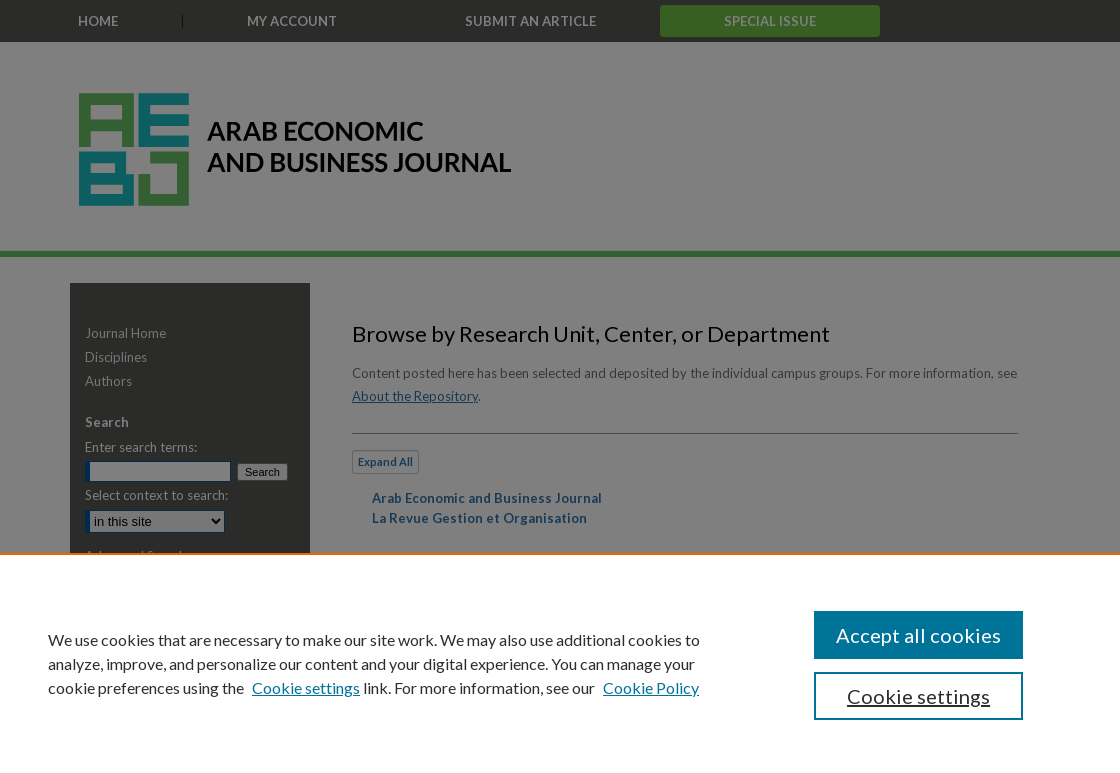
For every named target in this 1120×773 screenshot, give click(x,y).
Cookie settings (306, 687)
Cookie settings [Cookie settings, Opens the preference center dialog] (918, 696)
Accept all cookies (918, 635)
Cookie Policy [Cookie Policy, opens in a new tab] (651, 687)
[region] (560, 663)
